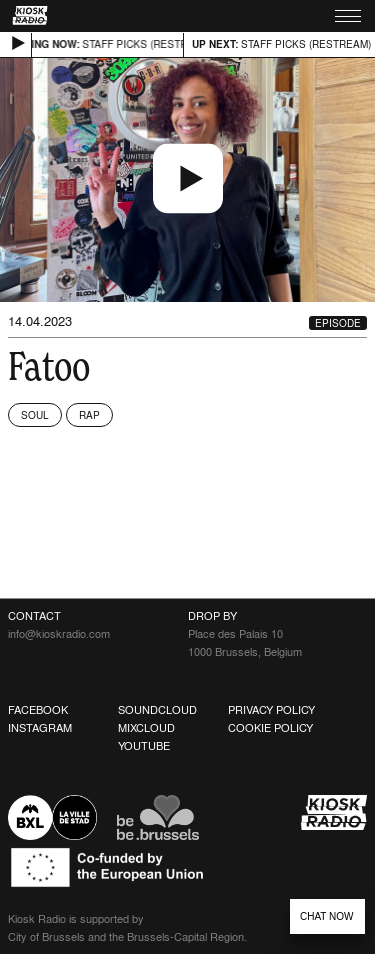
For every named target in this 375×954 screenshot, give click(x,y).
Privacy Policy (271, 710)
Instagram (40, 728)
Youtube (144, 746)
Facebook (38, 710)
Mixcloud (146, 728)
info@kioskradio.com (59, 634)
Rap (89, 415)
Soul (35, 415)
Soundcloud (157, 710)
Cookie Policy (270, 728)
